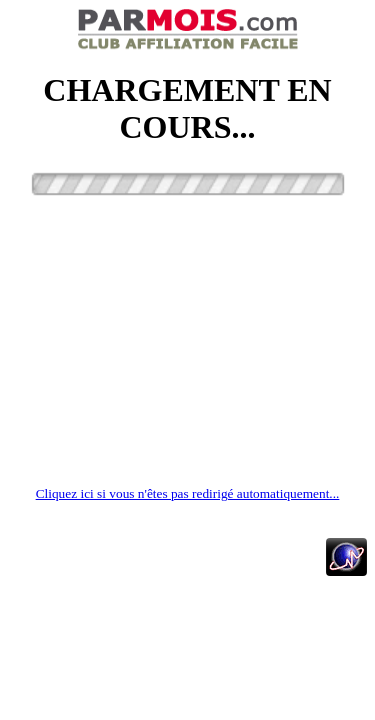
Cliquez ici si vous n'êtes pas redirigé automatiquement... (188, 493)
